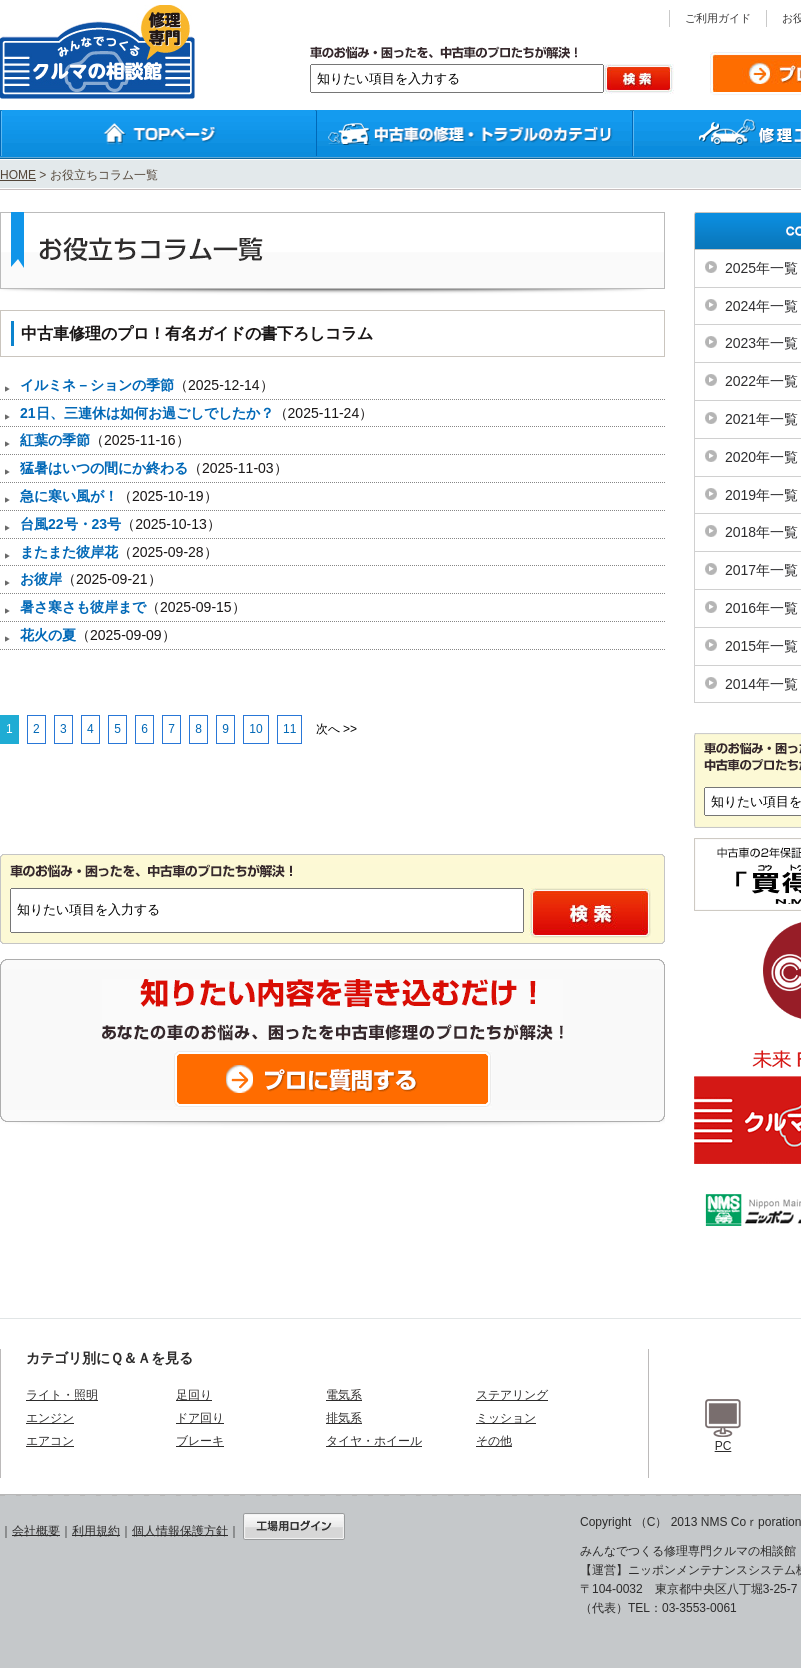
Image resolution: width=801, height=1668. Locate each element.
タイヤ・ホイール (374, 1441)
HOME (18, 175)
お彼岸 (41, 579)
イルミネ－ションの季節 (97, 385)
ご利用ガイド (718, 18)
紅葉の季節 (55, 440)
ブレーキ (200, 1441)
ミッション (506, 1418)
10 (255, 729)
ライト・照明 (62, 1395)
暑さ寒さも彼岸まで (83, 607)
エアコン (50, 1441)
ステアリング (512, 1395)
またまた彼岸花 (69, 552)
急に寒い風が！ (69, 496)
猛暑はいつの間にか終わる (104, 468)
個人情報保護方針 (180, 1530)
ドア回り (200, 1418)
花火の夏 (48, 635)
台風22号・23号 (70, 524)
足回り (194, 1395)
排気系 (344, 1418)
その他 (494, 1441)
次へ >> (336, 729)
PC (723, 1446)
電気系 (344, 1395)
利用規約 (96, 1530)
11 (289, 729)
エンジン (50, 1418)
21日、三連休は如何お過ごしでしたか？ (147, 413)
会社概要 (36, 1530)
